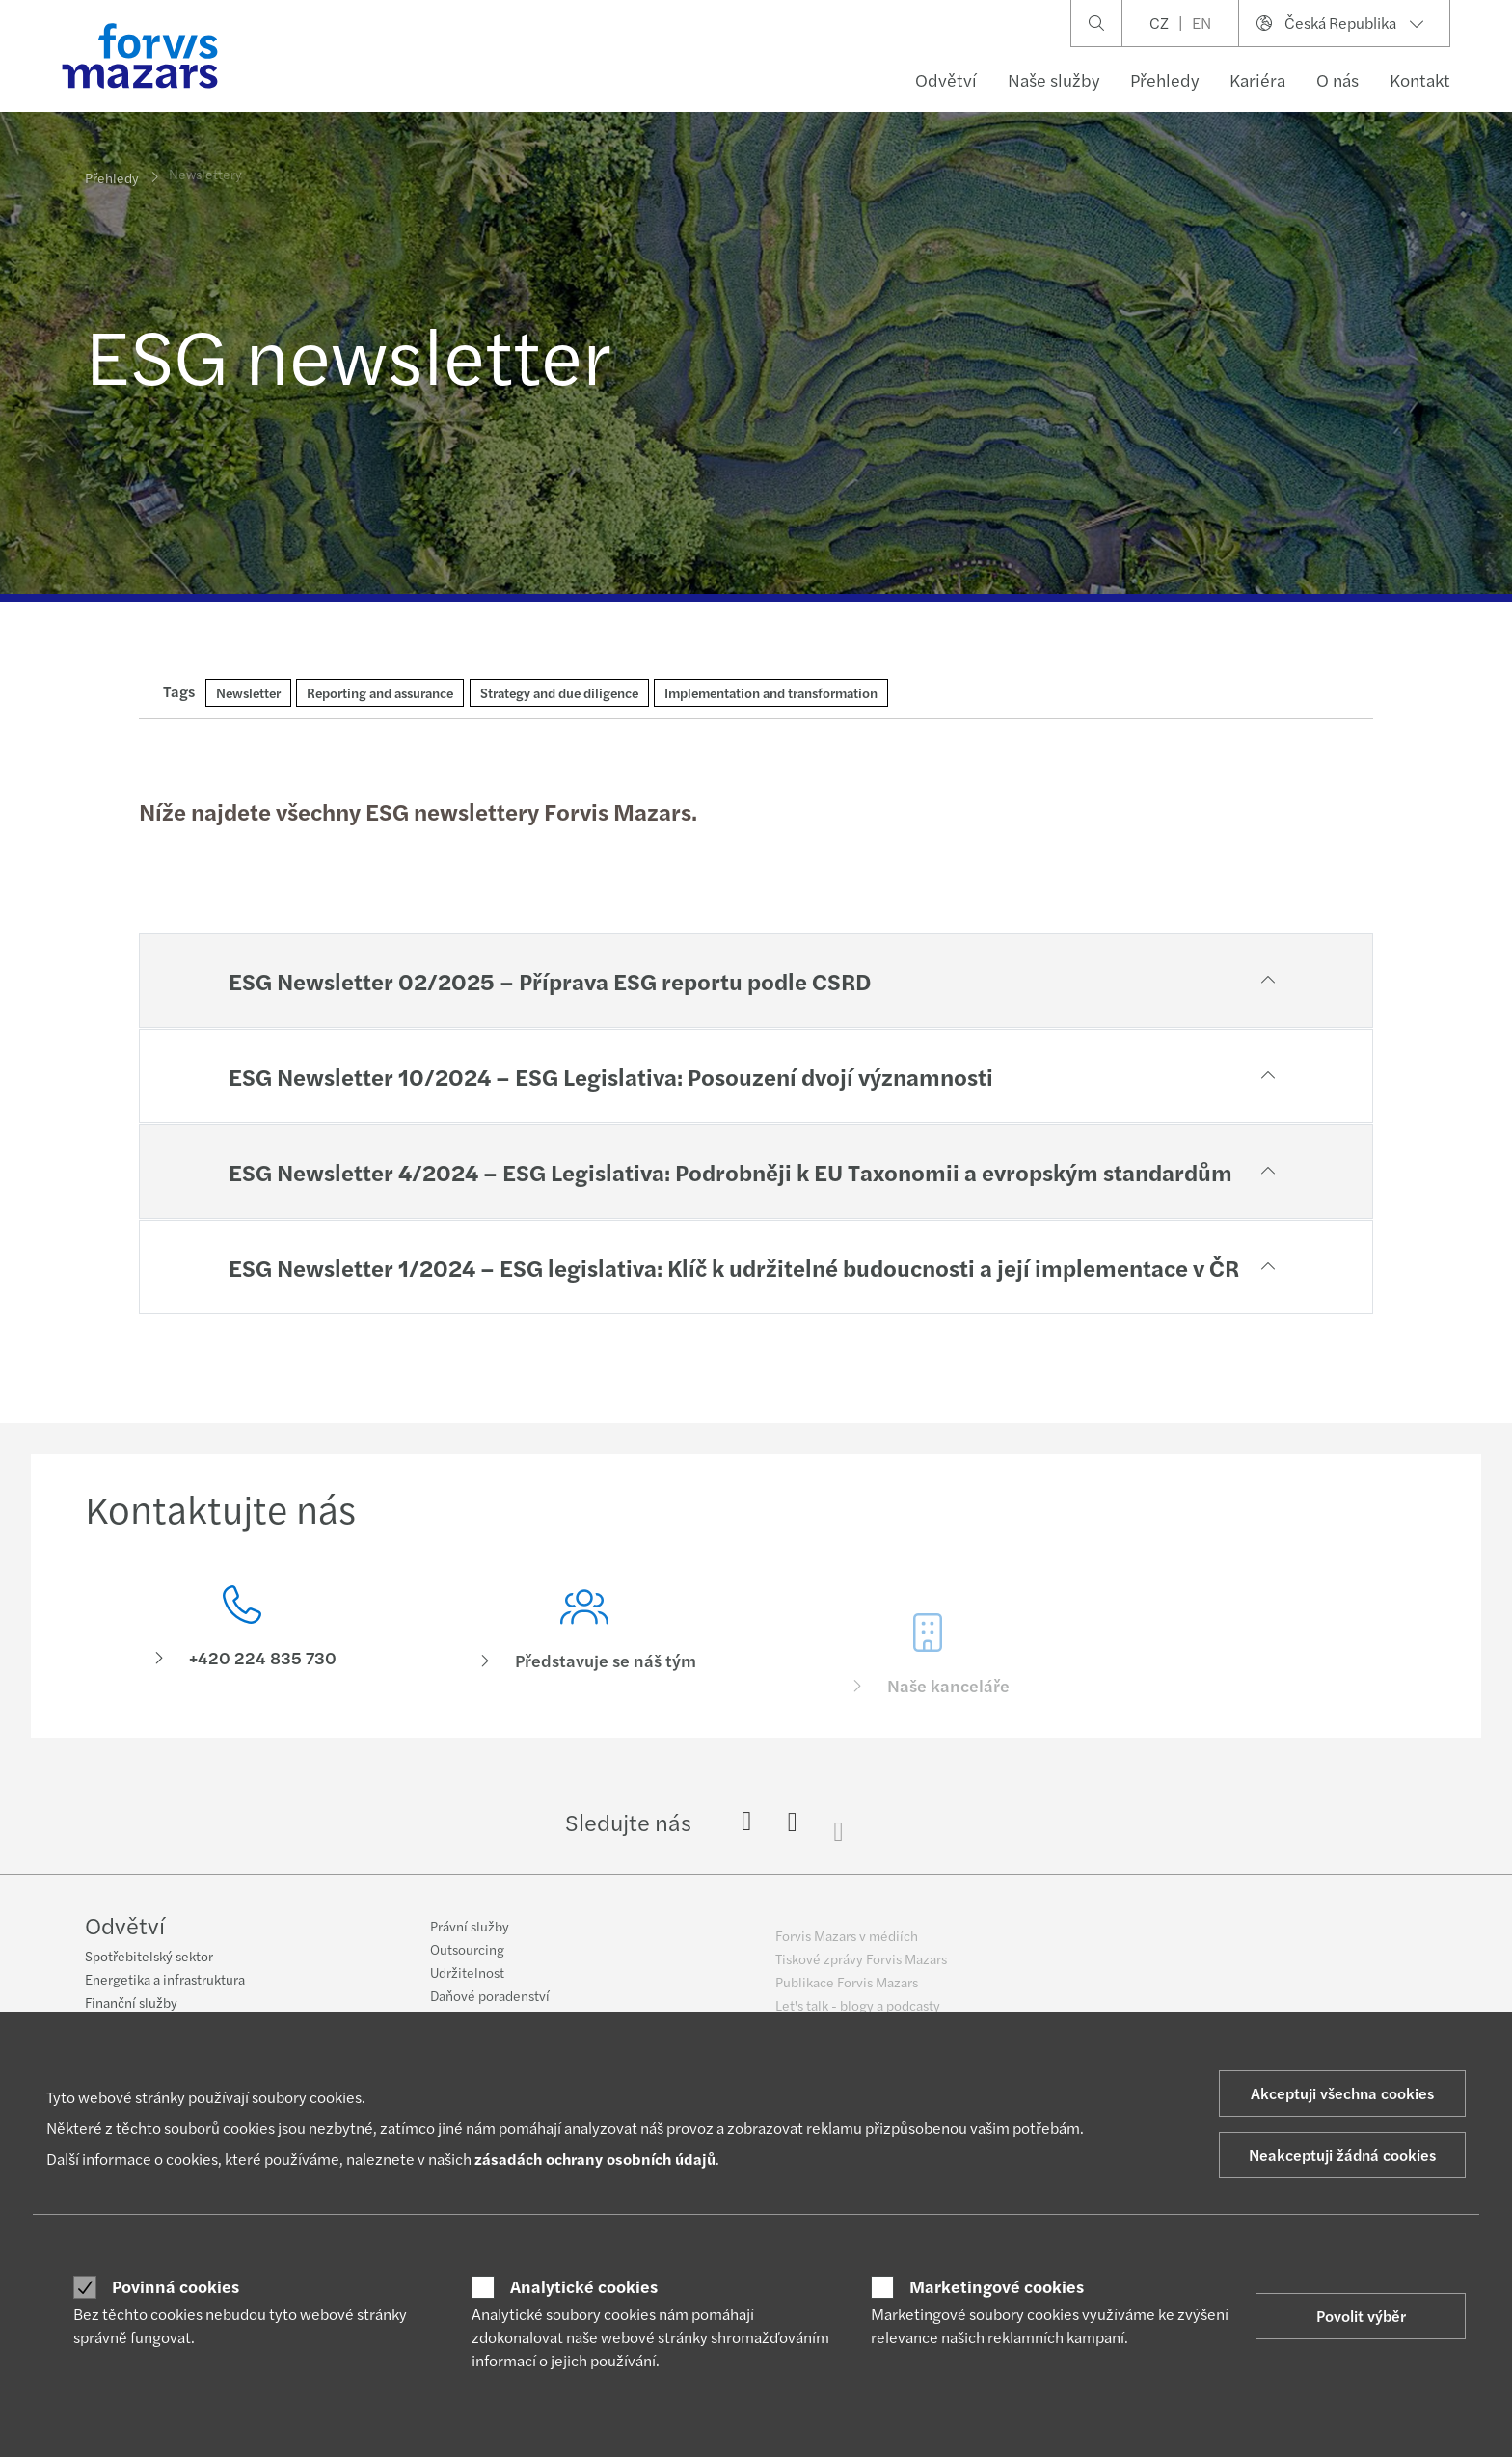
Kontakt (1420, 80)
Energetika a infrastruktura (165, 1981)
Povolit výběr (1361, 2316)
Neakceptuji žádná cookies (1342, 2155)
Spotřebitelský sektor (149, 1958)
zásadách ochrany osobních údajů (595, 2158)
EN (1201, 23)
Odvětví (946, 80)
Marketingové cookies (996, 2286)
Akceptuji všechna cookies (1342, 2093)
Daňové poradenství (490, 2009)
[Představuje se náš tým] (585, 1664)
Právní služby (469, 1940)
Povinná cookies (175, 2286)
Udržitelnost (467, 1986)
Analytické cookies (584, 2286)
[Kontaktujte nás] (242, 1634)
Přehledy (1164, 80)
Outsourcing (467, 1963)
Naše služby (1053, 80)
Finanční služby (131, 2004)
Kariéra (1257, 80)
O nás (1337, 80)
